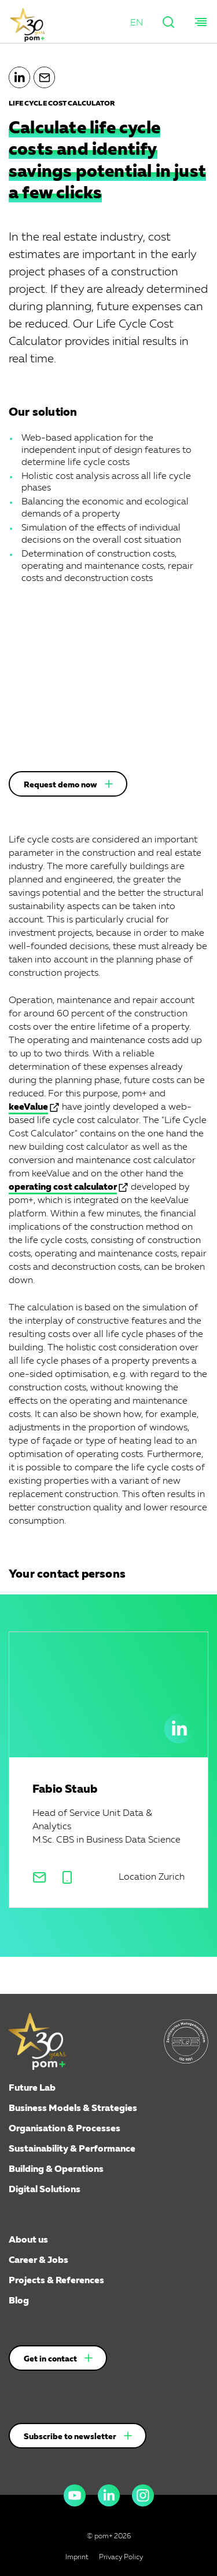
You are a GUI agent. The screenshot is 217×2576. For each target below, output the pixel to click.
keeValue (28, 1107)
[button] (136, 23)
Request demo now (60, 785)
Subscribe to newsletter (70, 2437)
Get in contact (50, 2359)
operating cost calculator (63, 1187)
